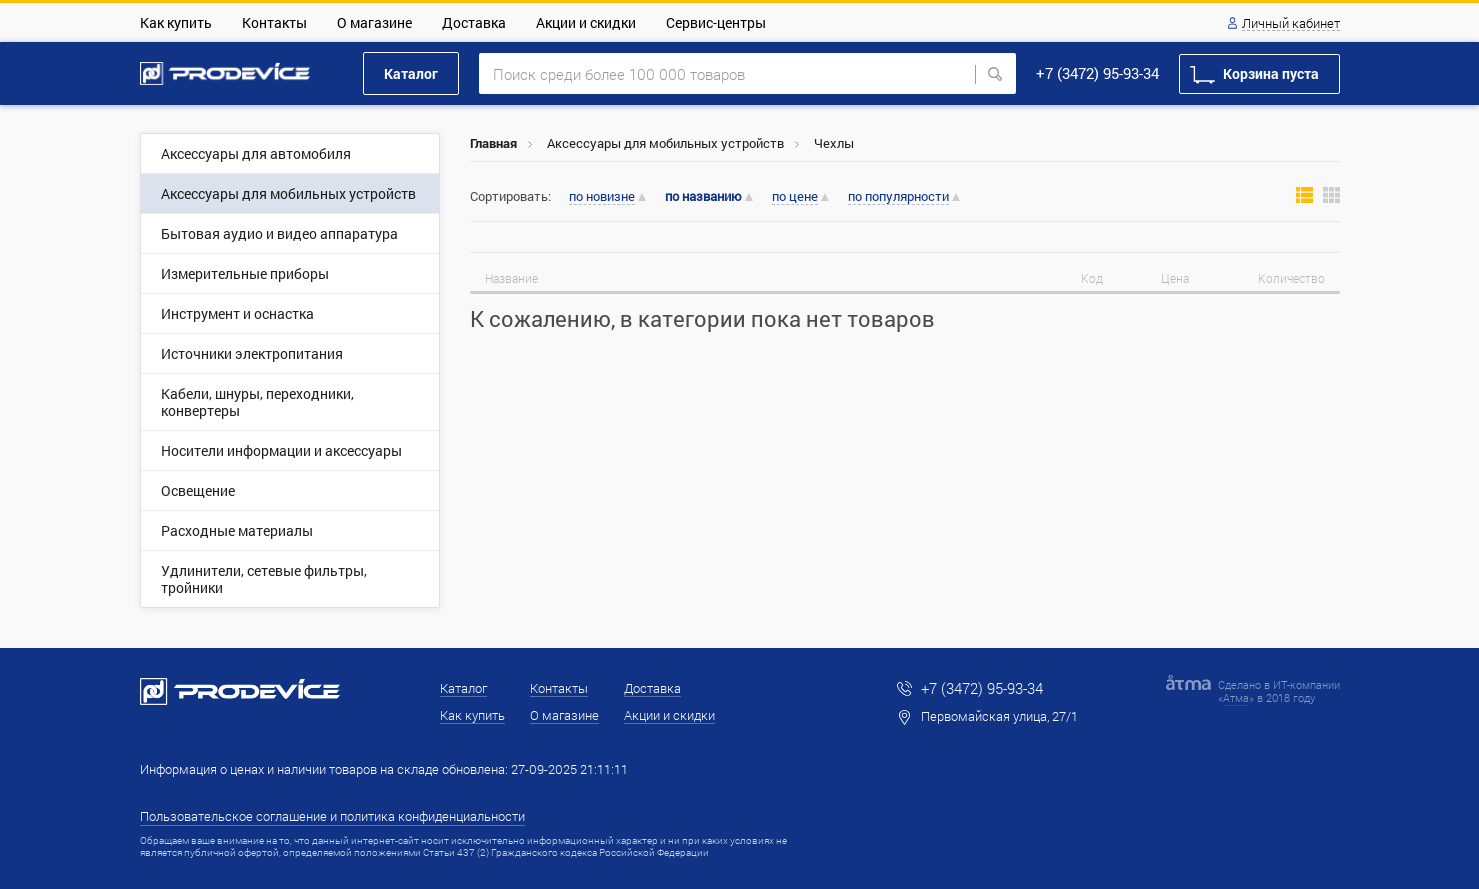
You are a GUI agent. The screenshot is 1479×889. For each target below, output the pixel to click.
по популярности (898, 197)
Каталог (411, 73)
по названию (703, 196)
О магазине (374, 22)
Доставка (474, 22)
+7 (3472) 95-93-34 (1097, 73)
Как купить (176, 22)
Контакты (274, 22)
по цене (795, 197)
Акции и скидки (586, 22)
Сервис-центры (716, 22)
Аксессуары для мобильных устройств (665, 143)
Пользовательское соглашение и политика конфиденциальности (332, 816)
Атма (1236, 697)
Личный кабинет (1291, 24)
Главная (493, 143)
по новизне (602, 197)
